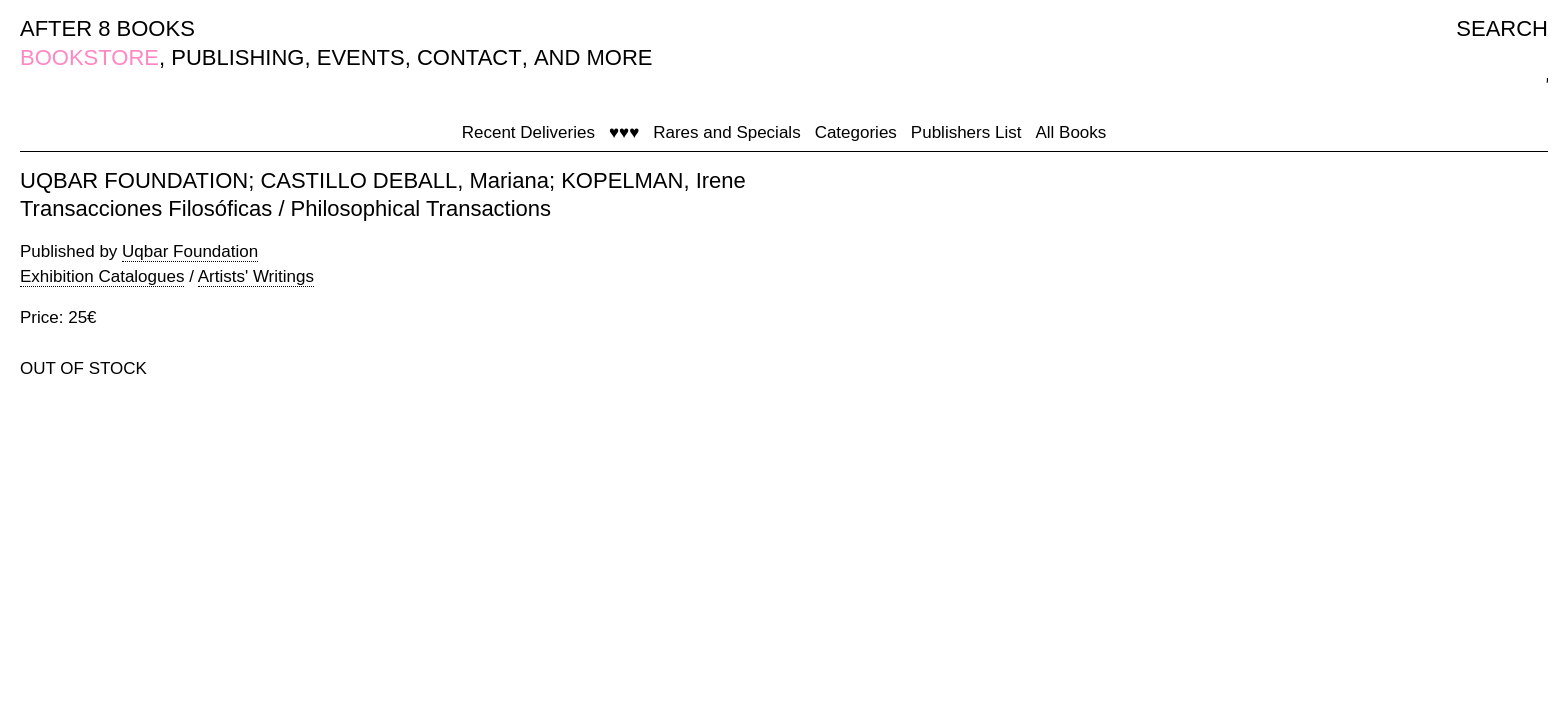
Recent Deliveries (528, 132)
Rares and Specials (726, 132)
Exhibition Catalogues (102, 276)
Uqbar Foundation (190, 251)
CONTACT (469, 57)
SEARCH (1502, 28)
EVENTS (361, 57)
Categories (856, 132)
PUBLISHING (237, 57)
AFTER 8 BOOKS (107, 28)
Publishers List (966, 132)
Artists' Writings (256, 276)
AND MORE (593, 57)
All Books (1070, 132)
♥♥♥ (624, 132)
